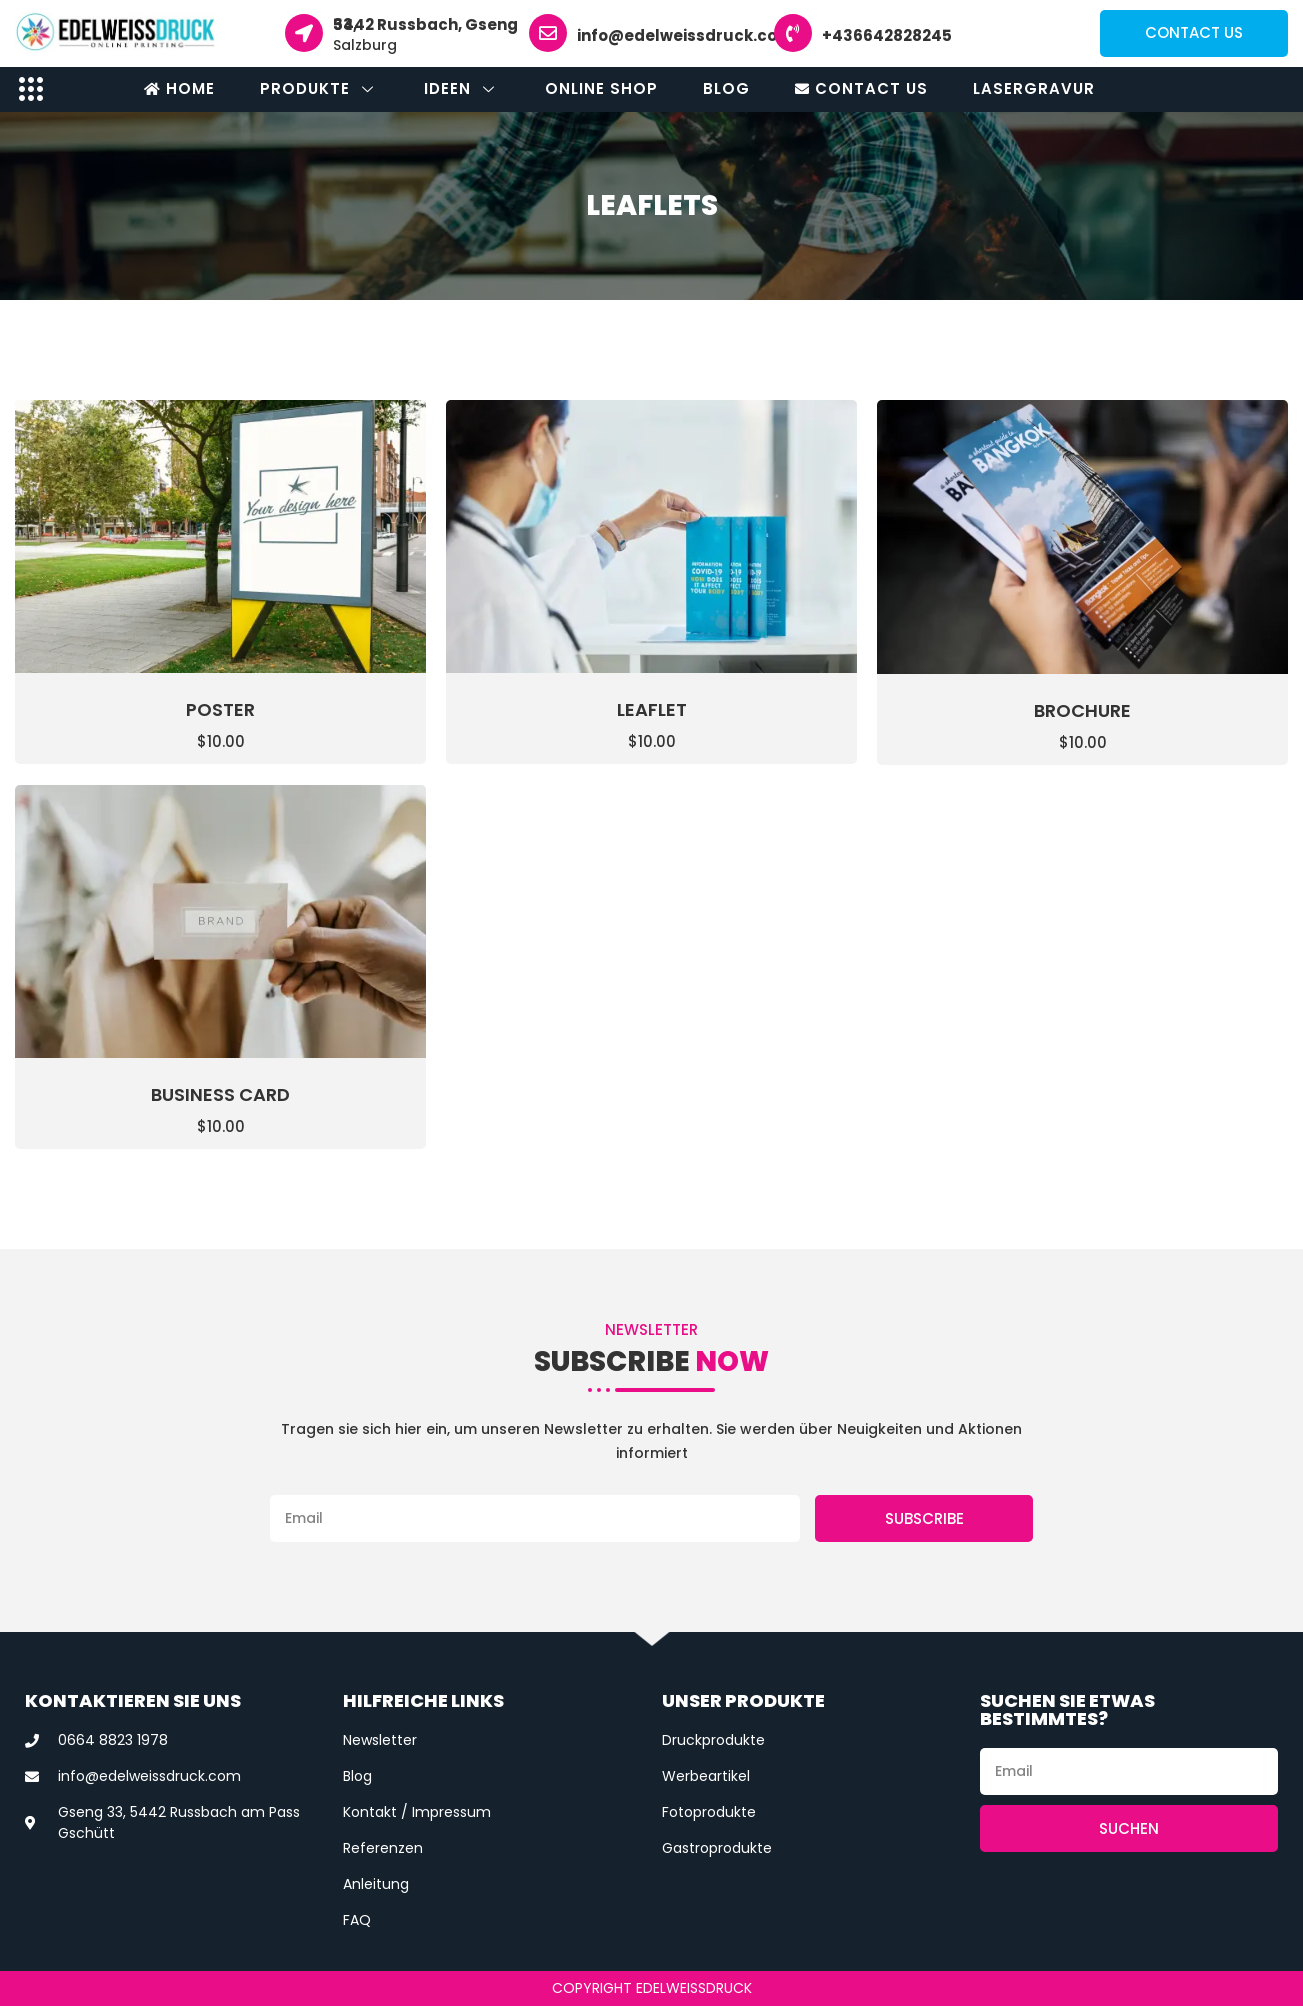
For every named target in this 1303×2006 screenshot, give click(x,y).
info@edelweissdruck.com (685, 35)
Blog (726, 88)
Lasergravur (1034, 88)
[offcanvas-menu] (31, 88)
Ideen (462, 88)
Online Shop (601, 88)
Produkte (319, 88)
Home (179, 88)
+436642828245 (887, 35)
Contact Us (861, 88)
